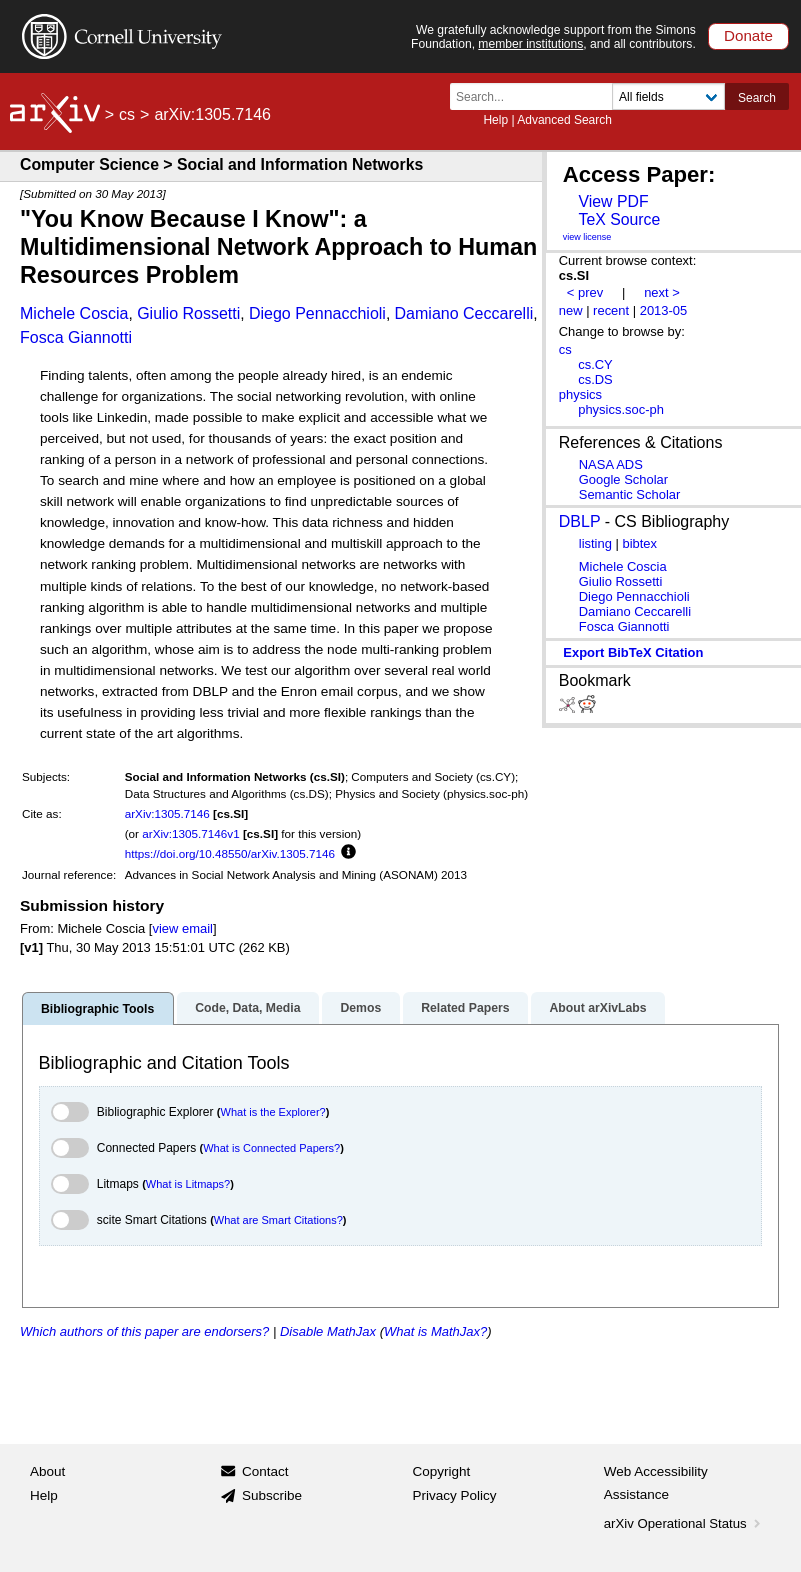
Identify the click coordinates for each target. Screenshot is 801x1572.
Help (495, 120)
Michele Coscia (74, 313)
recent (611, 310)
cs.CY (595, 364)
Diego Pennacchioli (317, 313)
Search (757, 98)
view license (587, 237)
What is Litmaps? (188, 1184)
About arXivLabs (597, 1008)
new (571, 310)
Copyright (442, 1471)
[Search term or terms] (537, 96)
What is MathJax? (435, 1331)
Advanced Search (564, 120)
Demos (360, 1008)
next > (662, 292)
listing (595, 543)
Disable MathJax (328, 1331)
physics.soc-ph (621, 409)
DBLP (580, 521)
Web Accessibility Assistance (656, 1483)
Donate (748, 35)
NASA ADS (611, 464)
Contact (265, 1471)
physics (580, 394)
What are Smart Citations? (278, 1220)
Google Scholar (623, 479)
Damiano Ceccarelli (464, 313)
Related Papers (465, 1008)
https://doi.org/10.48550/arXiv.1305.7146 (230, 853)
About (47, 1471)
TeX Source (619, 219)
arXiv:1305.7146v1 (190, 833)
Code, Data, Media (247, 1008)
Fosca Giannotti (76, 337)
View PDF (613, 201)
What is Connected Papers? (271, 1148)
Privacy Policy (455, 1495)
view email (182, 928)
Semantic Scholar (630, 494)
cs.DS (595, 379)
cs (127, 114)
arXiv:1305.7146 (167, 813)
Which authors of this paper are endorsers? (144, 1331)
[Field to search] (668, 96)
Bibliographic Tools (97, 1009)
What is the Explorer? (273, 1112)
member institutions (530, 44)
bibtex (639, 543)
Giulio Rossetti (188, 313)
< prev (585, 292)
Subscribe (272, 1495)
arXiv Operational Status (684, 1523)
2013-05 (664, 310)
